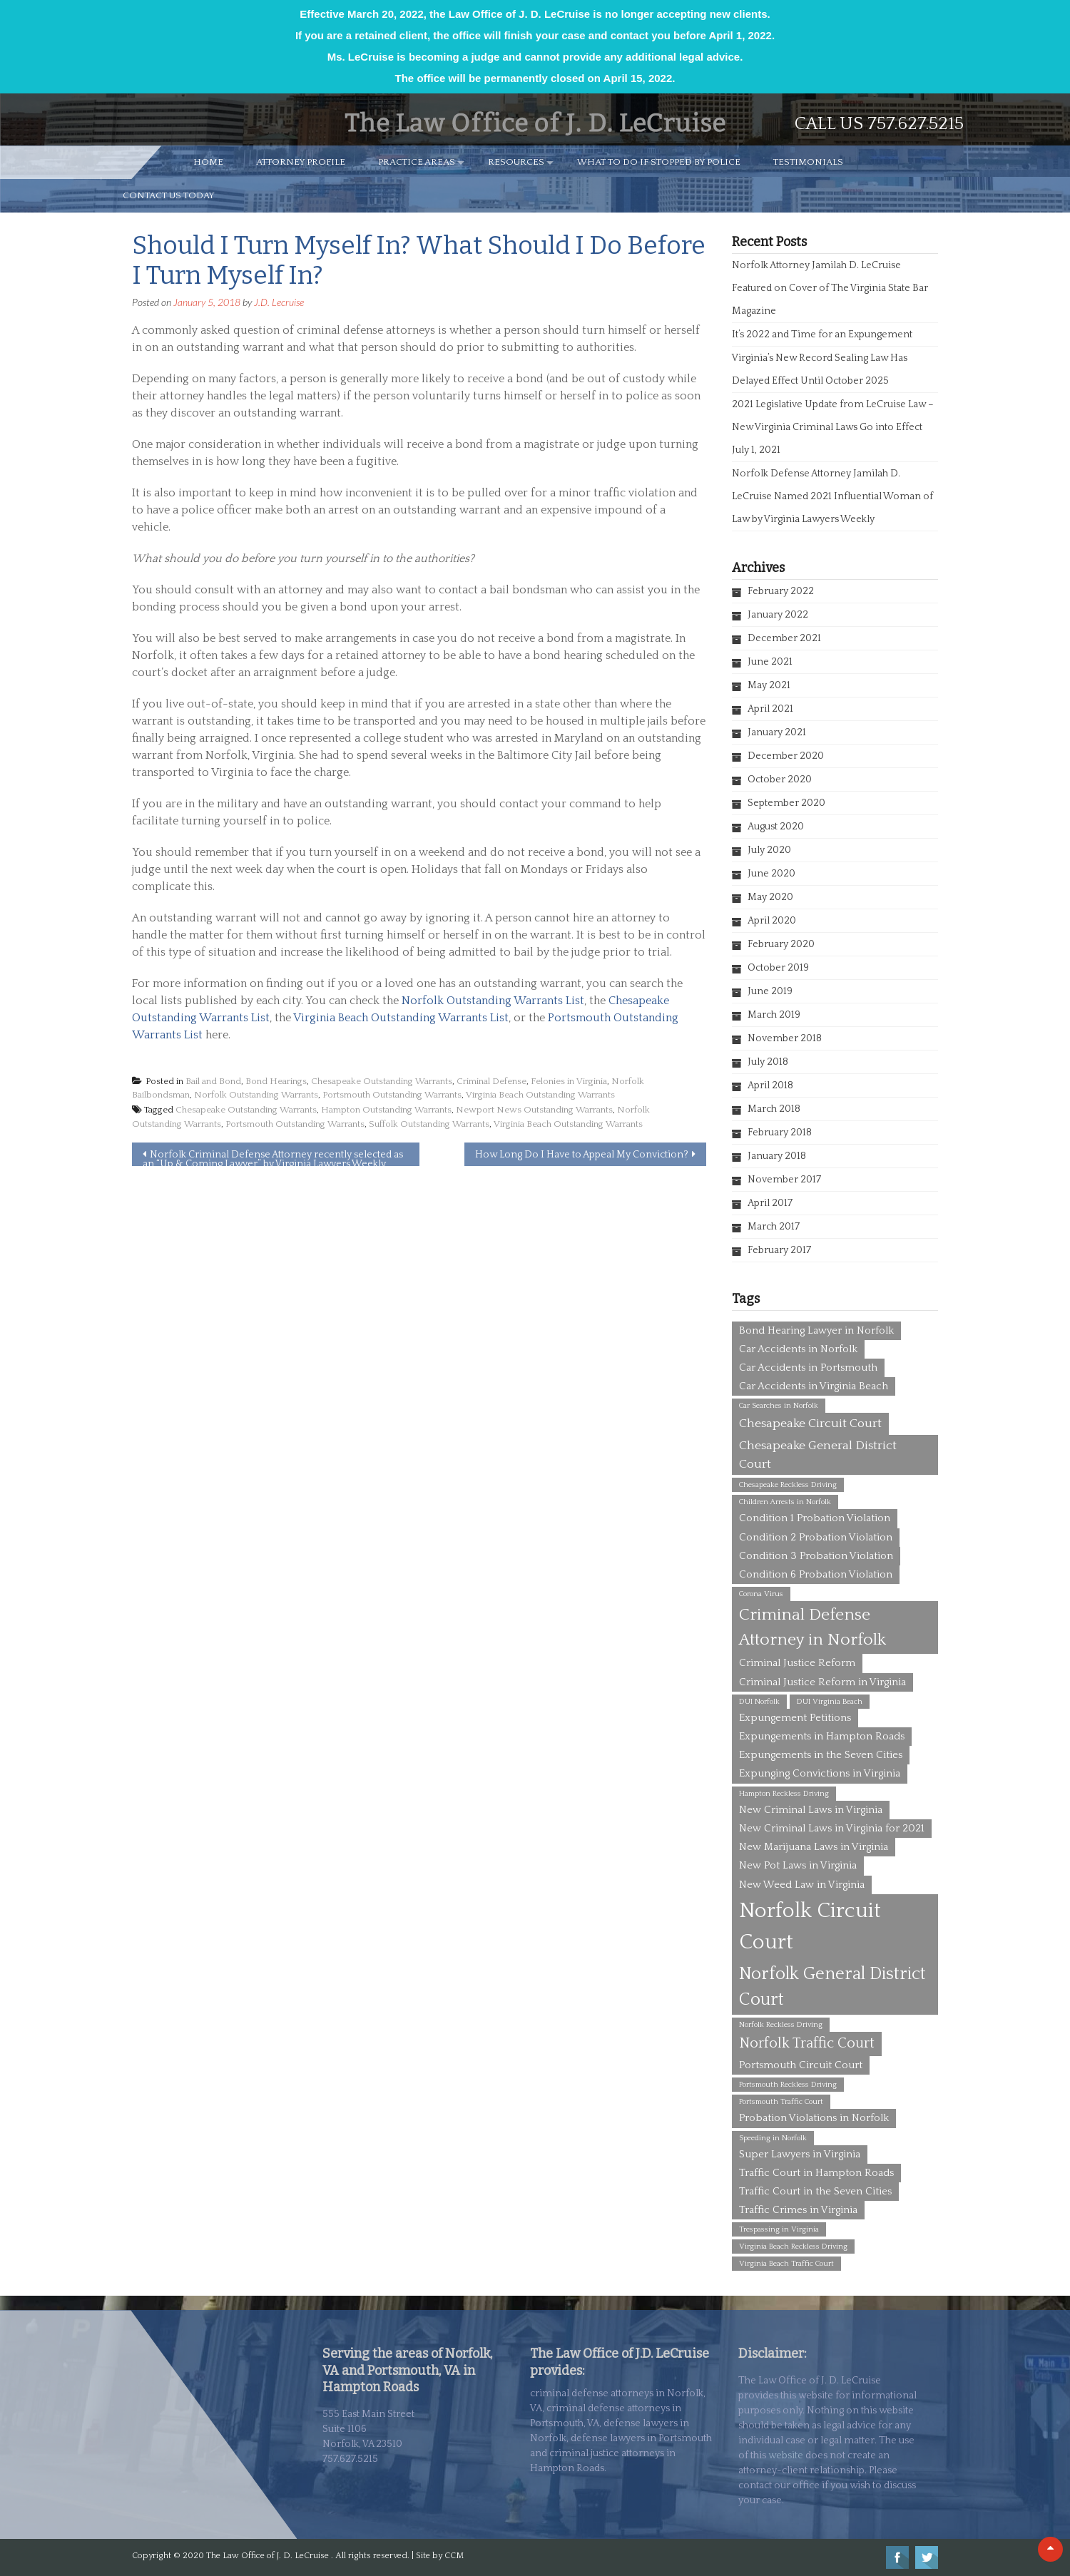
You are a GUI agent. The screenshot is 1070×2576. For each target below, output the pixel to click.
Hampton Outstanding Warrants (386, 1110)
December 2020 (786, 756)
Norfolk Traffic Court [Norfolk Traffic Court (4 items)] (807, 2043)
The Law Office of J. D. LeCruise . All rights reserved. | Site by (325, 2555)
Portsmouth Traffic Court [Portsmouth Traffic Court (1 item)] (781, 2101)
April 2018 (770, 1085)
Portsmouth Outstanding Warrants (392, 1095)
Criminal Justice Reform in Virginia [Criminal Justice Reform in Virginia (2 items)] (822, 1682)
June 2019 (770, 991)
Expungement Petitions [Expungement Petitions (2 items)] (795, 1718)
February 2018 (780, 1132)
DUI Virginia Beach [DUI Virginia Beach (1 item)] (829, 1701)
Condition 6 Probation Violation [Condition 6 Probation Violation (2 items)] (815, 1574)
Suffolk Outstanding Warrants (429, 1124)
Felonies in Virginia (569, 1081)
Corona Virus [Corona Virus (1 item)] (761, 1594)
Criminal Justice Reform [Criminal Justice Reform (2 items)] (797, 1663)
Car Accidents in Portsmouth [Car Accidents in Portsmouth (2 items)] (808, 1367)
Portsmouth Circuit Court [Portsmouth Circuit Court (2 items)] (800, 2065)
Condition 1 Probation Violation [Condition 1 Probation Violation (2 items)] (814, 1518)
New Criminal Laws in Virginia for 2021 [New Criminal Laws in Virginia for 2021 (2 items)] (831, 1828)
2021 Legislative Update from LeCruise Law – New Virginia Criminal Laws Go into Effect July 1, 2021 (833, 427)
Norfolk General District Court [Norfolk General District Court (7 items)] (832, 1987)
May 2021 (769, 685)
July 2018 (768, 1062)
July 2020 (769, 850)
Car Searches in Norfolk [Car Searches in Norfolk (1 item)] (778, 1405)
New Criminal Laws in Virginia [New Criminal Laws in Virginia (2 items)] (810, 1810)
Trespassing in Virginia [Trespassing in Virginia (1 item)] (779, 2229)
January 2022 (778, 614)
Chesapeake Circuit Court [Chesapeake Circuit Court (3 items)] (810, 1423)
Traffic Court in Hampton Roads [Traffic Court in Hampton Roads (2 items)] (816, 2173)
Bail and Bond (213, 1081)
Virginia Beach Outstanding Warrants (540, 1095)
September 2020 (786, 803)
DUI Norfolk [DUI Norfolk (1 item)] (759, 1701)
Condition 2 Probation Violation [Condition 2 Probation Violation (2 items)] (815, 1537)
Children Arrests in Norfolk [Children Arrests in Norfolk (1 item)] (785, 1502)
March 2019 (774, 1015)
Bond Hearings (276, 1081)
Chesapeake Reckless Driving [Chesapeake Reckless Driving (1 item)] (788, 1485)
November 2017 (784, 1179)
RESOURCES (516, 162)
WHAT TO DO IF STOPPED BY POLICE (658, 162)
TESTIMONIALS (808, 162)
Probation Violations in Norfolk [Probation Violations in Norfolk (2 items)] (814, 2118)
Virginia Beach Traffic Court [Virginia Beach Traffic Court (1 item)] (786, 2263)
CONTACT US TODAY (169, 195)
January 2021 (777, 732)
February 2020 (781, 944)
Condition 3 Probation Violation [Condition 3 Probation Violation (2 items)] (816, 1556)
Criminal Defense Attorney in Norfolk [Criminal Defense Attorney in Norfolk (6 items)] (812, 1627)
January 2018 (777, 1156)
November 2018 (785, 1038)
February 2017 (779, 1250)
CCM (454, 2555)
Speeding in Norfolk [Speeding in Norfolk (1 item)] (773, 2138)
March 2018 (774, 1109)
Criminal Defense (491, 1081)
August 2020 (776, 826)
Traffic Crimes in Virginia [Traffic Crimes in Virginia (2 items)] (798, 2210)
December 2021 (784, 638)
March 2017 (774, 1226)
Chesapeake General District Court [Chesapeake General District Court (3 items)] (818, 1454)
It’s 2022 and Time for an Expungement (822, 334)
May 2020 (770, 897)
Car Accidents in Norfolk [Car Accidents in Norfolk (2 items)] (798, 1349)
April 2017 (770, 1203)
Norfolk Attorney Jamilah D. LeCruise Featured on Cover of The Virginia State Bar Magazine (830, 288)
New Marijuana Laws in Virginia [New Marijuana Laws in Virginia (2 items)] (813, 1847)
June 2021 (770, 662)
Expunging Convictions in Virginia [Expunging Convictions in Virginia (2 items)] (819, 1773)
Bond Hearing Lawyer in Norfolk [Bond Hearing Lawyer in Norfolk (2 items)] (816, 1330)
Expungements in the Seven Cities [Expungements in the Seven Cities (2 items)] (820, 1755)
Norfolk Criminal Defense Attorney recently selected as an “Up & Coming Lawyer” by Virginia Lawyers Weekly (273, 1157)
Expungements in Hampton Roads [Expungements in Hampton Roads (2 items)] (822, 1736)
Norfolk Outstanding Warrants (256, 1095)
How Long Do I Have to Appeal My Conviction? (581, 1154)
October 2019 (778, 967)
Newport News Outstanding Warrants (534, 1110)
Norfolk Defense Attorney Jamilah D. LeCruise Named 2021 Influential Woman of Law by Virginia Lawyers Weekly (832, 496)
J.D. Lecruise (279, 302)
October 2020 (780, 779)
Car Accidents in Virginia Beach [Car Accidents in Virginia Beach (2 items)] (813, 1386)
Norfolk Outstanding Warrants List (493, 1000)
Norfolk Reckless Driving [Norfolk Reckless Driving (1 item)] (780, 2024)
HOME (208, 162)
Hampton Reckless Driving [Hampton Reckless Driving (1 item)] (784, 1793)
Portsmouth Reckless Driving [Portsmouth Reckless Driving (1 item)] (788, 2084)
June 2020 (771, 873)
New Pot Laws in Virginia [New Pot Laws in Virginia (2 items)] (798, 1865)
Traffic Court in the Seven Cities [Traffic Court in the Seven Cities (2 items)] (815, 2191)
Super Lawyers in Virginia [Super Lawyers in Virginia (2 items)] (799, 2154)
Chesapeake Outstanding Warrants (381, 1081)
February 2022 (781, 591)
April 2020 (772, 920)
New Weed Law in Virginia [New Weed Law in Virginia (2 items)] (802, 1885)
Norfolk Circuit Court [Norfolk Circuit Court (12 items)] (810, 1926)
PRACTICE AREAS (416, 162)
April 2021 (770, 709)
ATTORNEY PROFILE (300, 162)
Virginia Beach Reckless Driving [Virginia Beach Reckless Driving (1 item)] (793, 2246)
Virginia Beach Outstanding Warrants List (401, 1017)
